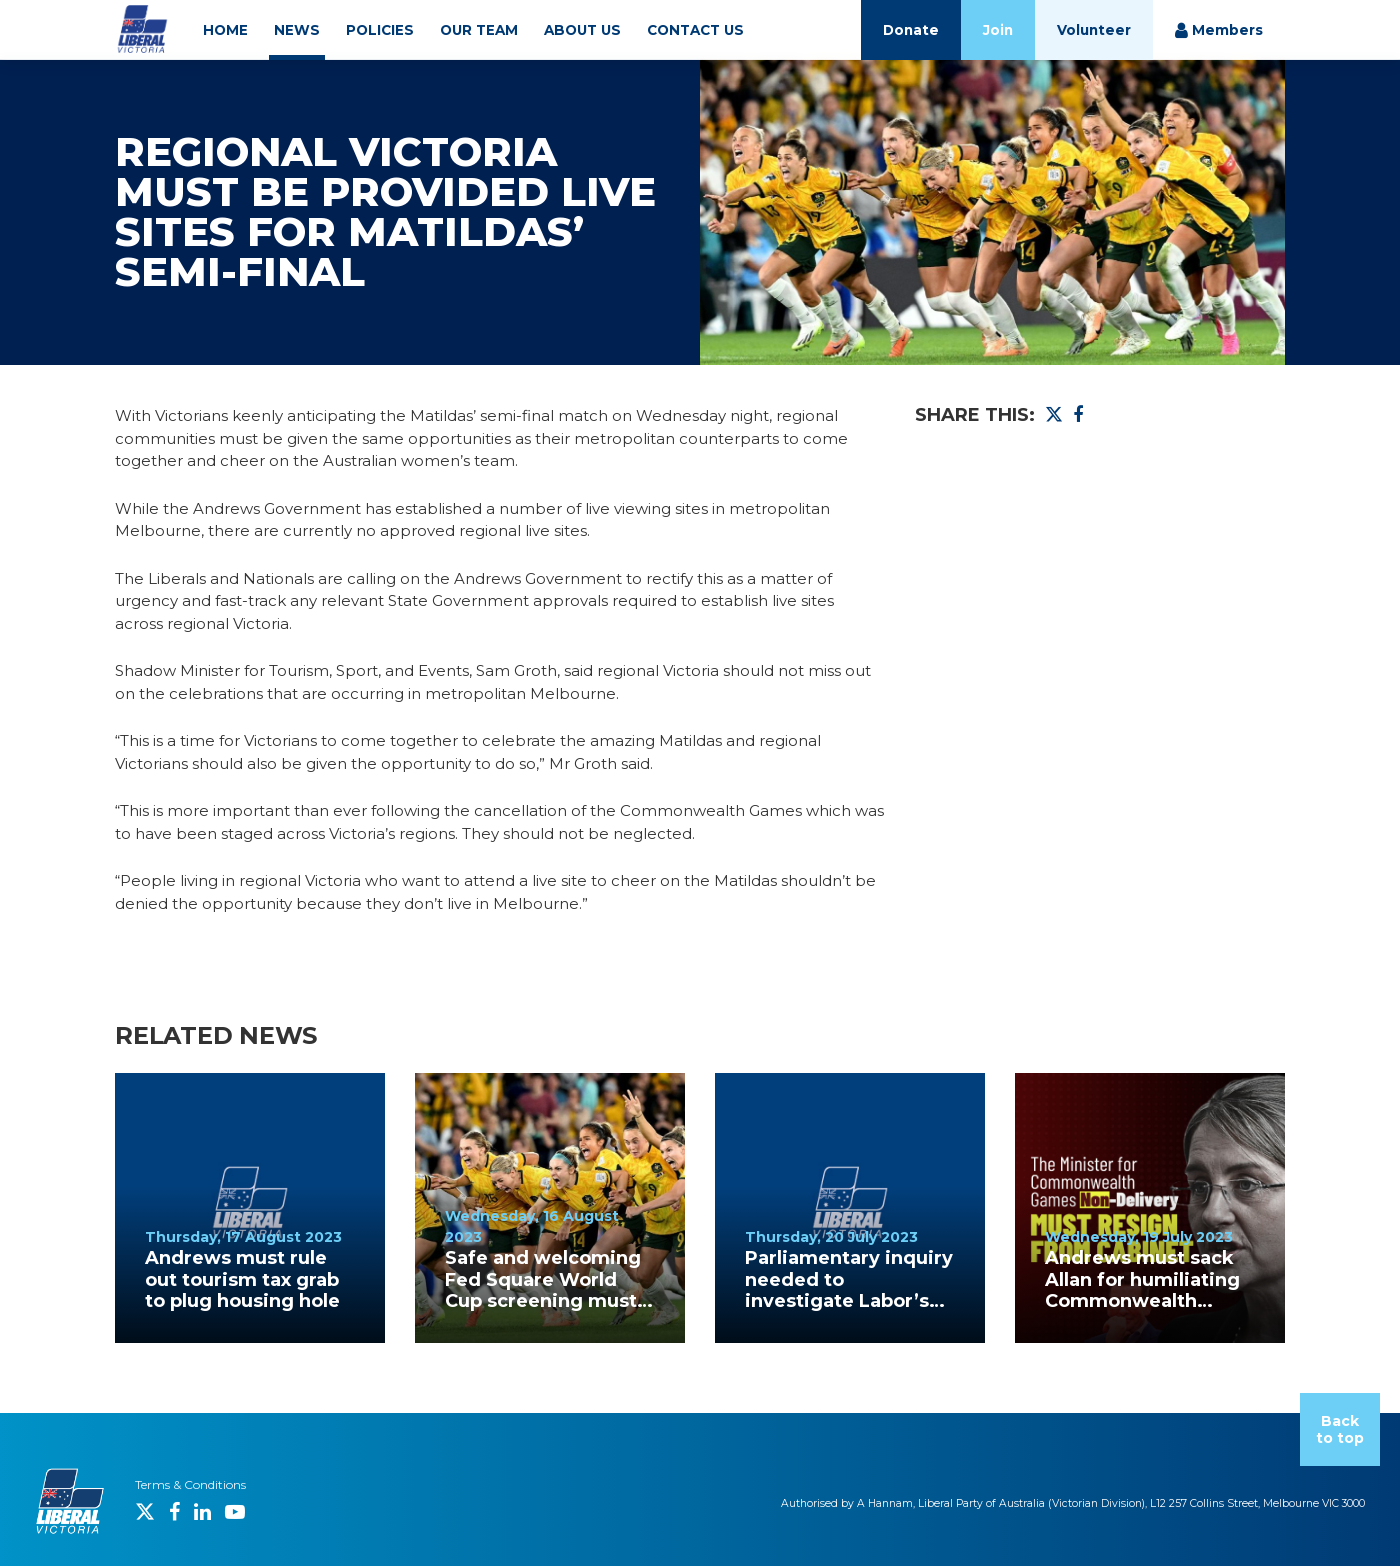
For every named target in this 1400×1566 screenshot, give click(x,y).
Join (998, 30)
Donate (911, 30)
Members (1219, 30)
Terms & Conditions (190, 1484)
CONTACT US (695, 30)
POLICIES (380, 30)
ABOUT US (582, 30)
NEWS (297, 30)
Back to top (1340, 1429)
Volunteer (1094, 30)
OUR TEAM (479, 30)
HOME (225, 30)
